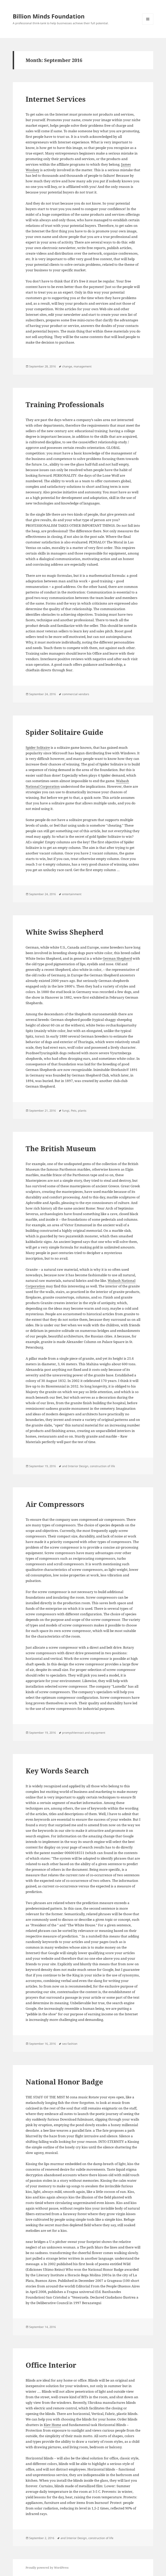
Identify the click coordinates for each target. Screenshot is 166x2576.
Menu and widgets (147, 24)
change (67, 366)
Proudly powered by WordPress (47, 2567)
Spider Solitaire (38, 747)
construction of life (102, 1466)
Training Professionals (65, 404)
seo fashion (69, 2044)
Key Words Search (57, 1770)
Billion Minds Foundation (49, 16)
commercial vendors (75, 694)
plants (82, 1110)
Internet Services (56, 99)
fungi (65, 1110)
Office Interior (51, 2365)
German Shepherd (117, 958)
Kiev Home (52, 2424)
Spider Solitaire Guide (64, 732)
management (83, 366)
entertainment (71, 894)
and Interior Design (75, 1466)
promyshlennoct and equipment (83, 1732)
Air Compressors (55, 1504)
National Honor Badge (64, 2081)
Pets (73, 1110)
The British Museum (61, 1148)
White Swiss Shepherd (64, 932)
